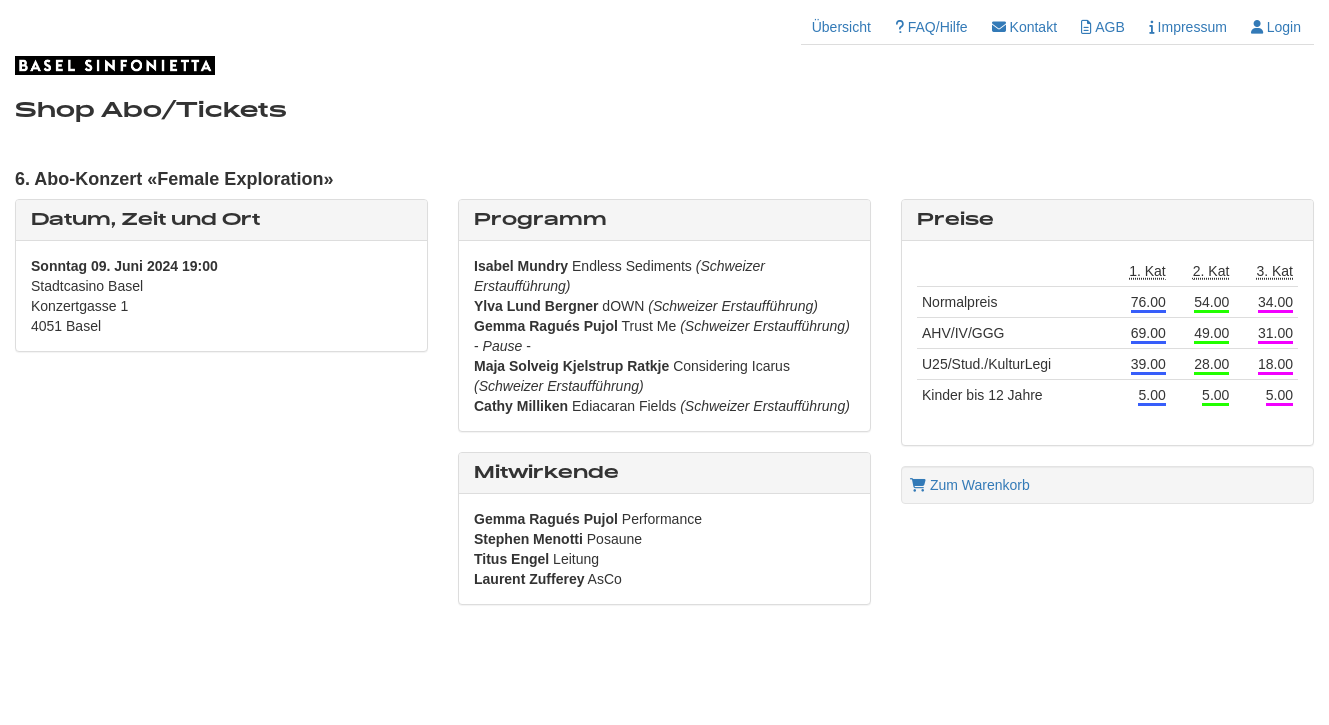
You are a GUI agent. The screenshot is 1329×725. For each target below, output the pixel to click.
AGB (1103, 27)
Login (1276, 27)
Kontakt (1024, 27)
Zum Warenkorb (970, 485)
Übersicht (841, 27)
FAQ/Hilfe (931, 27)
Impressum (1188, 27)
